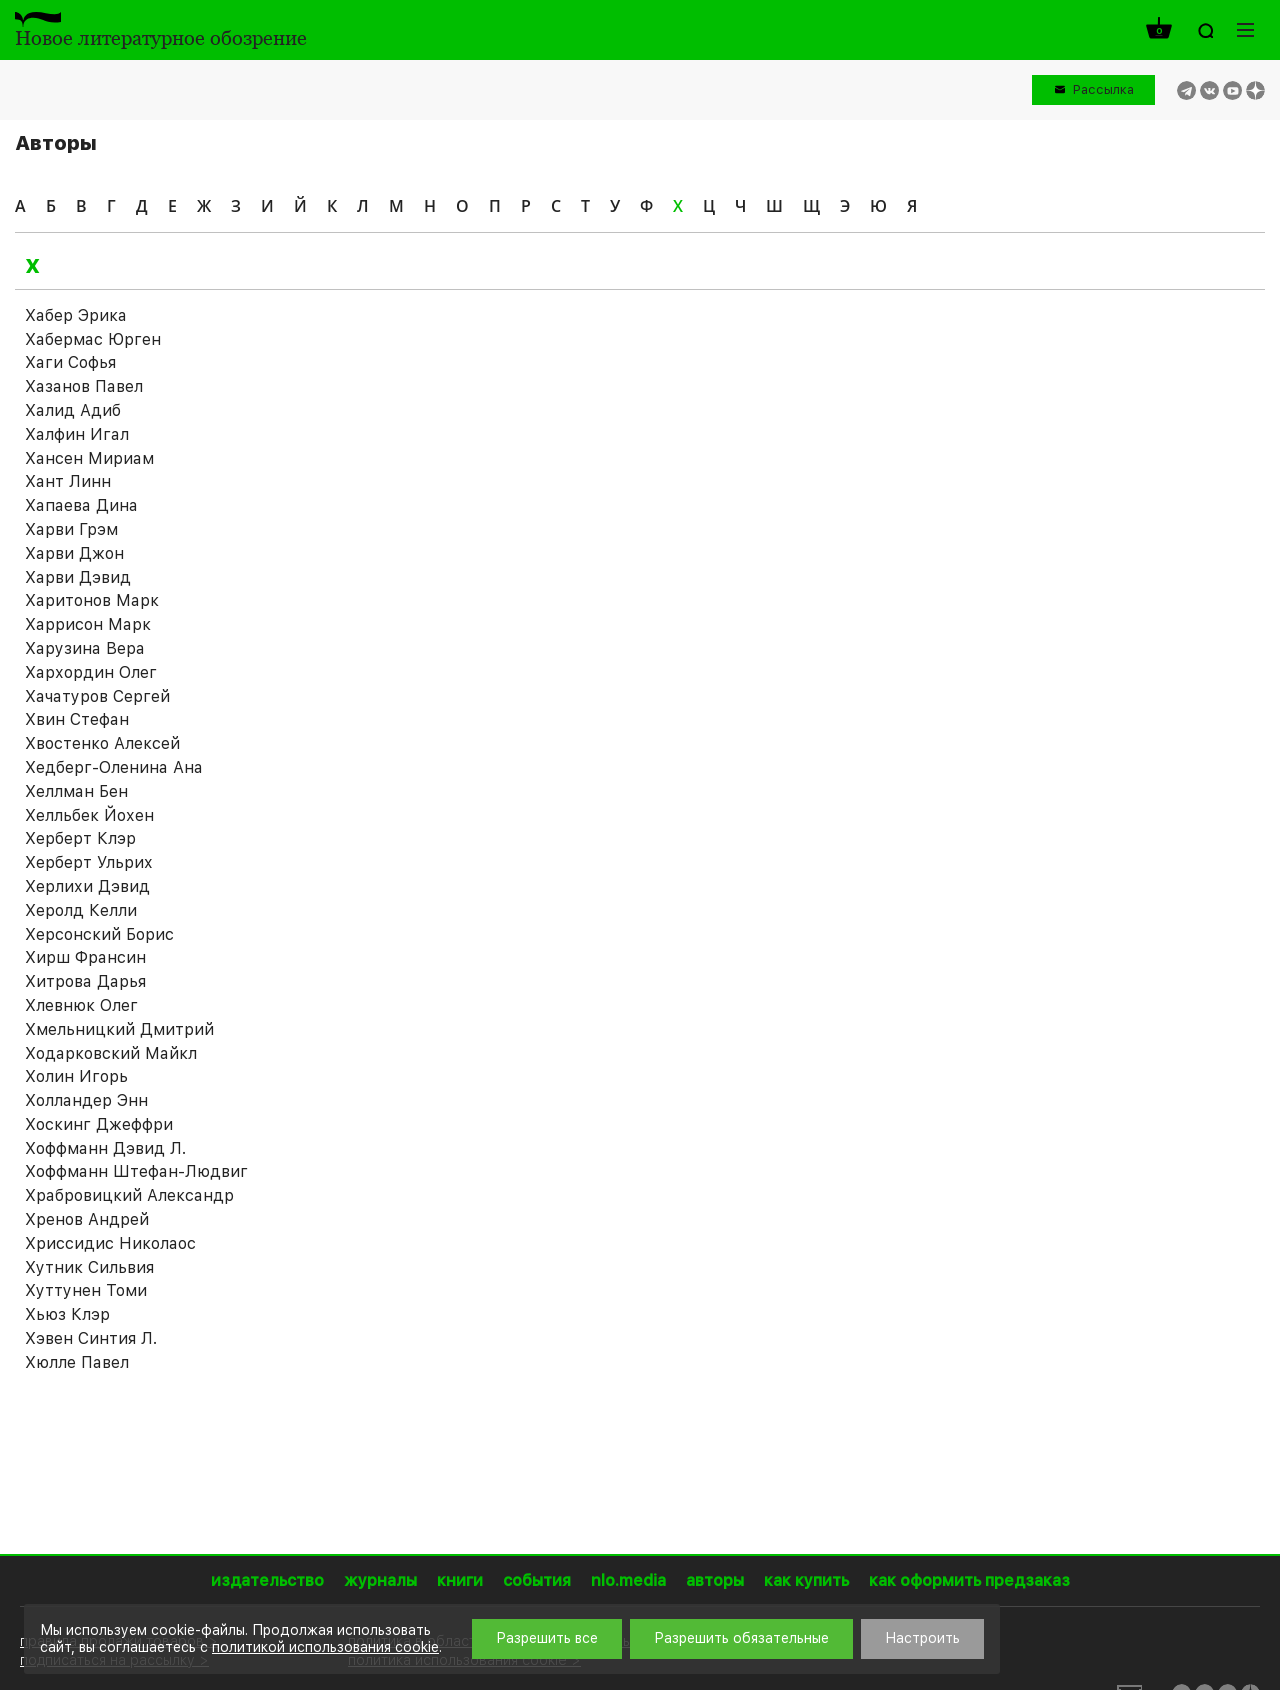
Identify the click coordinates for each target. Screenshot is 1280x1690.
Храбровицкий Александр (129, 1195)
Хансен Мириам (89, 458)
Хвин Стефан (77, 719)
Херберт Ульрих (89, 862)
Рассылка (1103, 89)
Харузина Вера (85, 648)
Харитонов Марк (92, 600)
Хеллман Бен (76, 791)
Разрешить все (547, 1638)
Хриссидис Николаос (110, 1243)
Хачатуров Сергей (97, 696)
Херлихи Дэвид (87, 886)
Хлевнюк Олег (81, 1005)
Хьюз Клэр (67, 1314)
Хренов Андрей (87, 1219)
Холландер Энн (86, 1100)
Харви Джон (74, 553)
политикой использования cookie (325, 1647)
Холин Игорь (76, 1076)
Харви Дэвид (78, 577)
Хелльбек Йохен (89, 815)
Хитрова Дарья (85, 981)
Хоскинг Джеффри (99, 1124)
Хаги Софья (70, 362)
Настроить (922, 1638)
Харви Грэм (71, 529)
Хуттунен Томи (86, 1290)
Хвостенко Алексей (102, 743)
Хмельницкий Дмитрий (119, 1029)
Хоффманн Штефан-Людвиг (136, 1171)
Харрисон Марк (88, 624)
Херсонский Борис (99, 934)
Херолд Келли (81, 910)
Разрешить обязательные (741, 1638)
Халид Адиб (73, 410)
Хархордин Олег (91, 672)
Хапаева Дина (81, 505)
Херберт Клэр (80, 838)
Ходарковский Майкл (111, 1053)
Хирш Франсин (85, 957)
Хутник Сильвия (89, 1267)
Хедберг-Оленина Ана (114, 767)
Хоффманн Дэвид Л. (105, 1148)
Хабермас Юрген (93, 339)
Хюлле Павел (77, 1362)
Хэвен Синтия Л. (91, 1338)
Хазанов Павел (84, 386)
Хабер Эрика (76, 315)
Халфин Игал (77, 434)
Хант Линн (68, 481)
